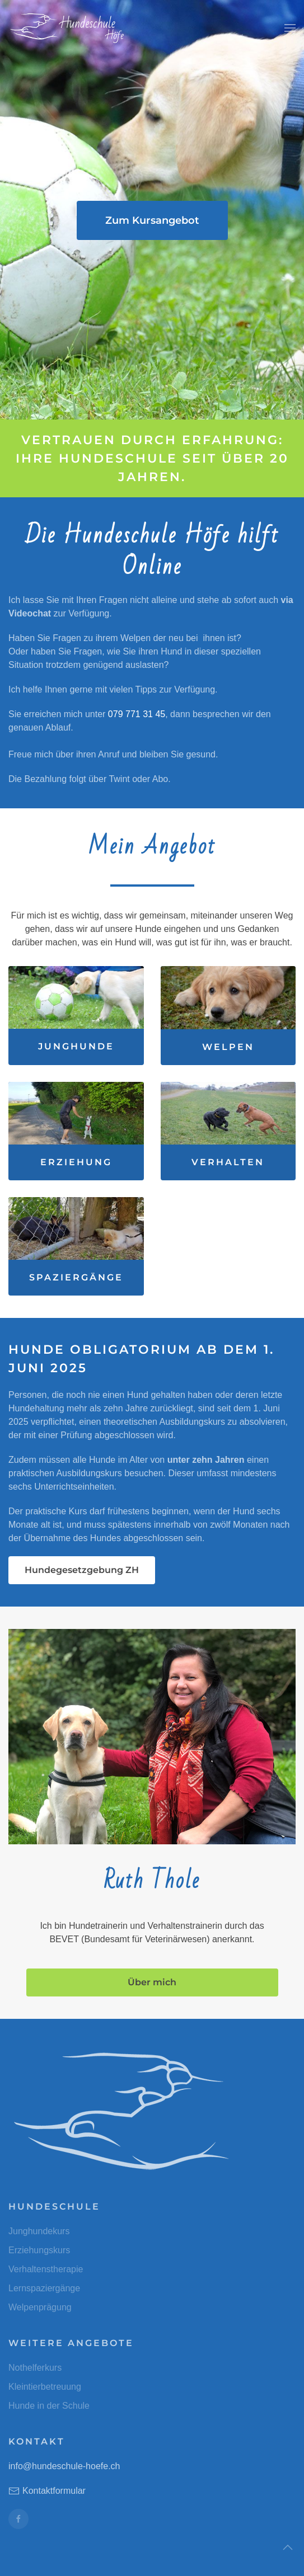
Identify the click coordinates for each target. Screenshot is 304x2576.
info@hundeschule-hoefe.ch (64, 2466)
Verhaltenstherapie (45, 2269)
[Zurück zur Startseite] (66, 28)
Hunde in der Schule (49, 2405)
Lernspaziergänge (44, 2288)
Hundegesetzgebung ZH (82, 1570)
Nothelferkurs (35, 2367)
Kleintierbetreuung (44, 2386)
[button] (290, 28)
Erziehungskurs (39, 2250)
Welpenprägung (40, 2307)
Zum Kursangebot (152, 220)
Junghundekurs (38, 2231)
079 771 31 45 (136, 714)
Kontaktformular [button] (47, 2491)
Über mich (152, 1982)
